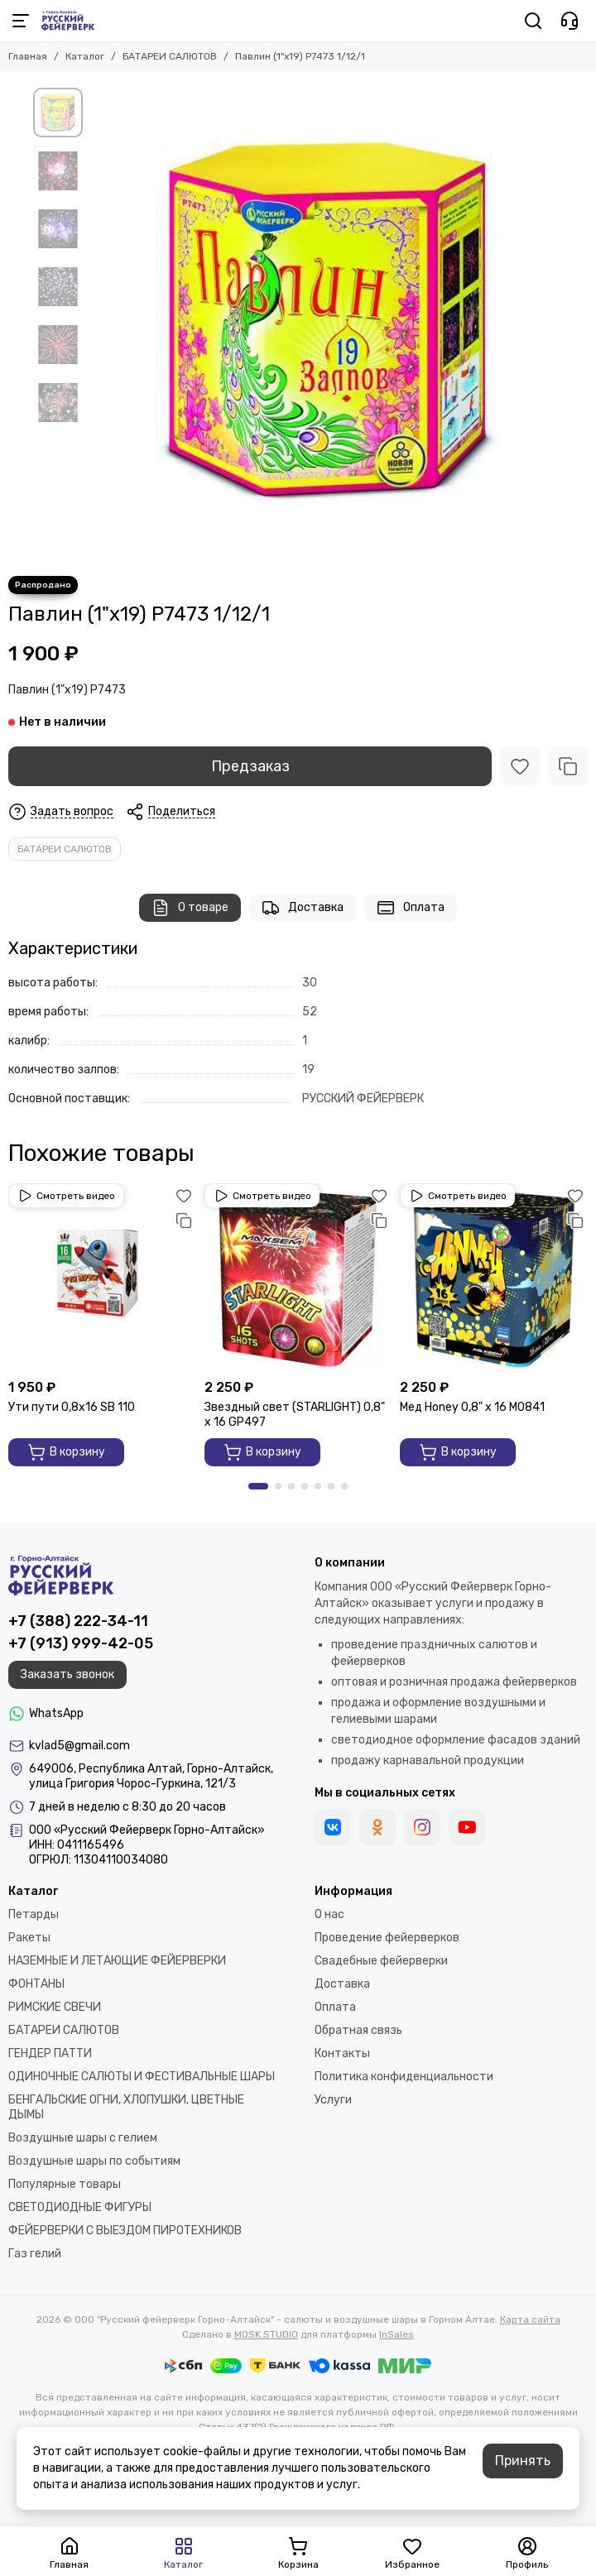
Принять (522, 2460)
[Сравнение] (568, 766)
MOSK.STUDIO (266, 2334)
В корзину (66, 1452)
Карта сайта (530, 2319)
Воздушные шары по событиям (94, 2161)
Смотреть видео (66, 1195)
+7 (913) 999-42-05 (80, 1643)
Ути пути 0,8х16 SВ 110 (71, 1407)
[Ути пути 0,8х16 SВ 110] (102, 1277)
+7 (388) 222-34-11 (78, 1621)
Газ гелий (34, 2254)
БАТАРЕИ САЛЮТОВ (170, 56)
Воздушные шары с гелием (82, 2138)
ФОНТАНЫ (36, 1984)
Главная (27, 56)
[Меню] (20, 20)
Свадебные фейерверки (381, 1961)
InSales (396, 2334)
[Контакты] (569, 20)
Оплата (411, 908)
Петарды (33, 1914)
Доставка (303, 908)
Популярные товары (64, 2184)
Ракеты (29, 1938)
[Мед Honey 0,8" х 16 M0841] (494, 1277)
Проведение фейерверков (387, 1938)
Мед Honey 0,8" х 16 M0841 (472, 1407)
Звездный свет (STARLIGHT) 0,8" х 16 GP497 (294, 1414)
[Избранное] (520, 766)
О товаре (189, 908)
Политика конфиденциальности (404, 2077)
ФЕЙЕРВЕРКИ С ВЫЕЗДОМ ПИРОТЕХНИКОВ (125, 2230)
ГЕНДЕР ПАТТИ (50, 2053)
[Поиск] (533, 20)
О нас (329, 1914)
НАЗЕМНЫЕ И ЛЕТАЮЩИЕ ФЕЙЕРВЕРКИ (117, 1961)
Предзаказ (250, 766)
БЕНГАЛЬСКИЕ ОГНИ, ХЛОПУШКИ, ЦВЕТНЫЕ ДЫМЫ (126, 2107)
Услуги (333, 2100)
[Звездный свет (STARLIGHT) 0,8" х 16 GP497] (298, 1277)
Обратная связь (358, 2030)
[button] (258, 1486)
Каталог (84, 56)
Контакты (342, 2053)
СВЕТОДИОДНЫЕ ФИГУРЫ (79, 2207)
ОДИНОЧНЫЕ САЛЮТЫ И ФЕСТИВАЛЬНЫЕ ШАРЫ (141, 2077)
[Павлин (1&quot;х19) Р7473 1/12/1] (327, 323)
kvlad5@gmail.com (79, 1746)
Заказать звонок (67, 1674)
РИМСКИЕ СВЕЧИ (54, 2007)
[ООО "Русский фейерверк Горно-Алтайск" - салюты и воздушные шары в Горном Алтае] (67, 21)
